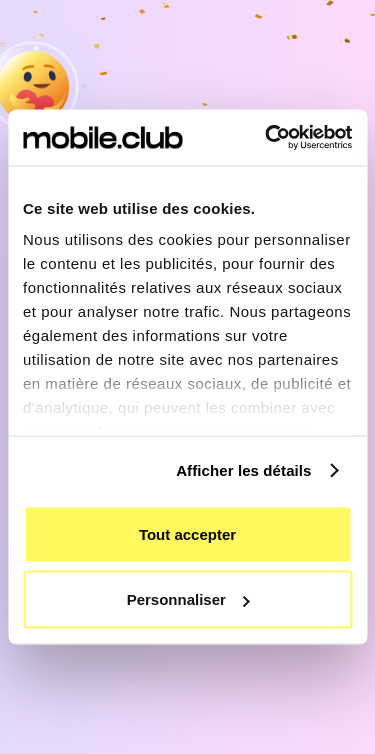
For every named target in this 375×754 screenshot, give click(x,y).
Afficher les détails (243, 470)
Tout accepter (187, 533)
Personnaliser (188, 599)
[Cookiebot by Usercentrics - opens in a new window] (267, 138)
